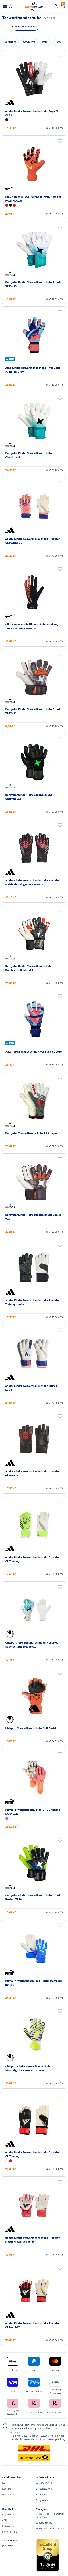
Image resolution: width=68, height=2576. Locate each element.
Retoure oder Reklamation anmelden (50, 2515)
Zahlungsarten (44, 2488)
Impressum (8, 2514)
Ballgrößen (42, 2500)
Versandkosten (44, 2482)
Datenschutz (9, 2526)
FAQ (4, 2482)
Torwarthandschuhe (26, 26)
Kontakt (6, 2488)
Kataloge (41, 2494)
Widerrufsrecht (44, 2522)
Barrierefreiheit (10, 2531)
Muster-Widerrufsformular (50, 2528)
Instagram (7, 2545)
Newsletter (8, 2494)
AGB (4, 2520)
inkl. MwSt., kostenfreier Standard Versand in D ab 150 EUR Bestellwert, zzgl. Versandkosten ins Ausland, (37, 2428)
